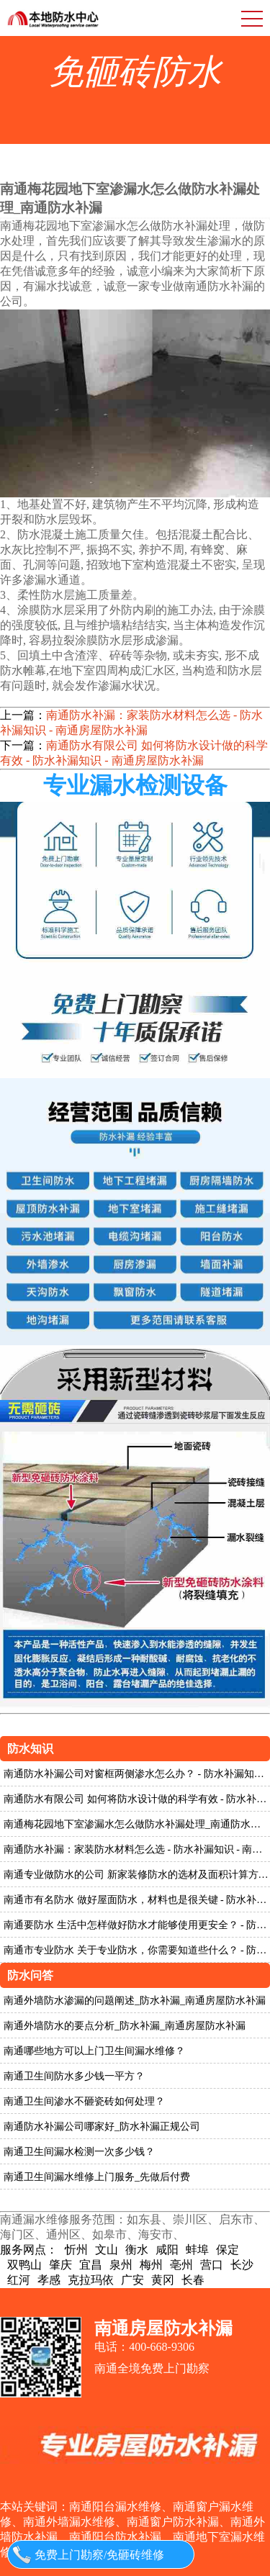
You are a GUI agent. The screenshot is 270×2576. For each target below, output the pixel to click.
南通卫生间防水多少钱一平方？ (74, 2076)
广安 (132, 2280)
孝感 (48, 2280)
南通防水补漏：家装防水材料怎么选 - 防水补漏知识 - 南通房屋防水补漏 (131, 722)
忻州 (76, 2249)
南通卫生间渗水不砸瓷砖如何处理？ (84, 2101)
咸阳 (167, 2249)
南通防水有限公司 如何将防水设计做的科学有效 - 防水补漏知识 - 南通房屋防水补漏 (134, 753)
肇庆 (60, 2265)
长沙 (241, 2265)
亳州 (181, 2265)
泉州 (120, 2265)
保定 (227, 2249)
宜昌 (90, 2265)
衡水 (136, 2249)
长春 (192, 2280)
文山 (106, 2249)
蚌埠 (197, 2249)
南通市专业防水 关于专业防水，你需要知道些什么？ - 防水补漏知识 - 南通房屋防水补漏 (137, 1950)
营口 (211, 2265)
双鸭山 (24, 2265)
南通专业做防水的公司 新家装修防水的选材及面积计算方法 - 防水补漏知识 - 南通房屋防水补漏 (137, 1874)
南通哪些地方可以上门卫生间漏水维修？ (94, 2051)
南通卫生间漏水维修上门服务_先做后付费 (97, 2176)
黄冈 (162, 2280)
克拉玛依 (91, 2280)
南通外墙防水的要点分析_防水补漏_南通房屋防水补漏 (125, 2025)
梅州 (151, 2265)
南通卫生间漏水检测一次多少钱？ (79, 2151)
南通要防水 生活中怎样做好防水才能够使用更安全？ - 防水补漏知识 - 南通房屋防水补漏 (137, 1925)
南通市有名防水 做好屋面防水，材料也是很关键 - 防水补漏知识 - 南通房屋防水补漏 (137, 1899)
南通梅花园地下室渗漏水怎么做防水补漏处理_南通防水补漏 (137, 1824)
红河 (18, 2280)
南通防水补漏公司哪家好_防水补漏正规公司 (102, 2126)
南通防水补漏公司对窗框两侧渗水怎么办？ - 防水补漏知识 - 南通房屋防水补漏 (137, 1773)
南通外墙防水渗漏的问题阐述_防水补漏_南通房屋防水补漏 (135, 2000)
